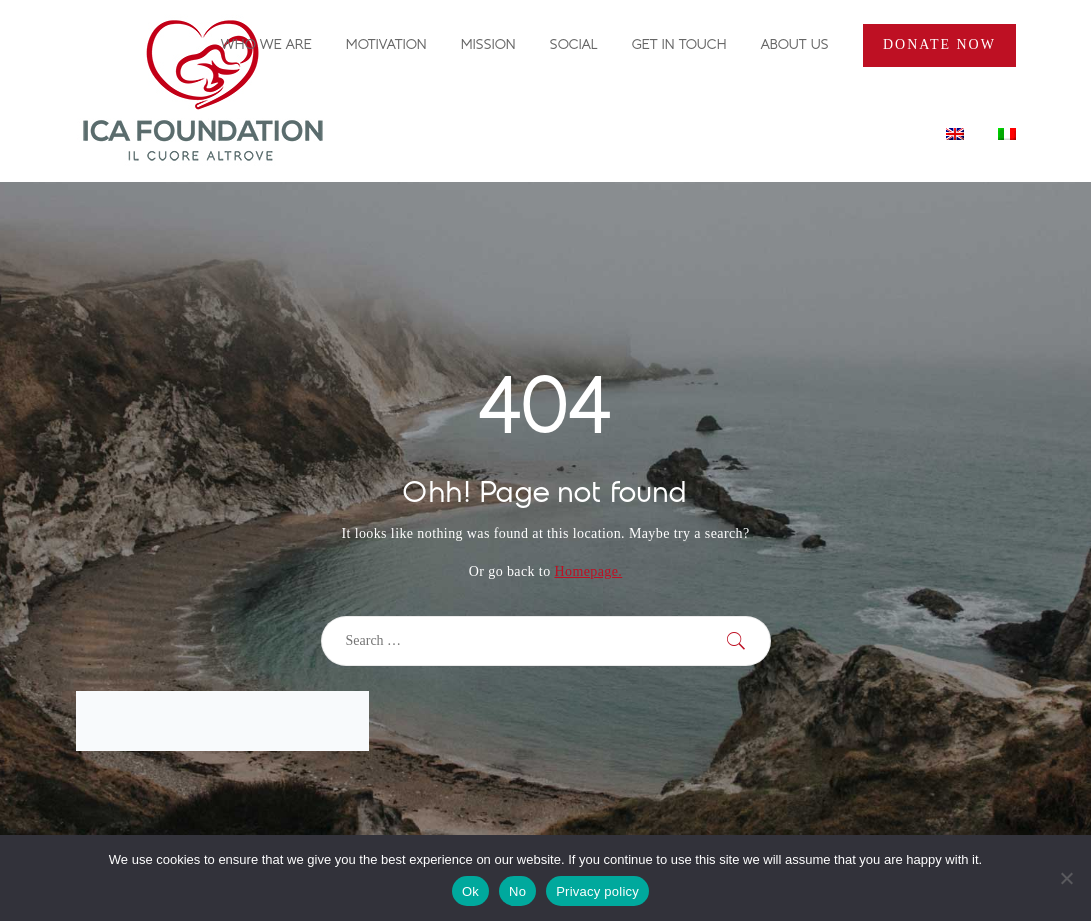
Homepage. (588, 571)
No (517, 891)
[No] (1066, 878)
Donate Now (939, 44)
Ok (470, 891)
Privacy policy (597, 891)
